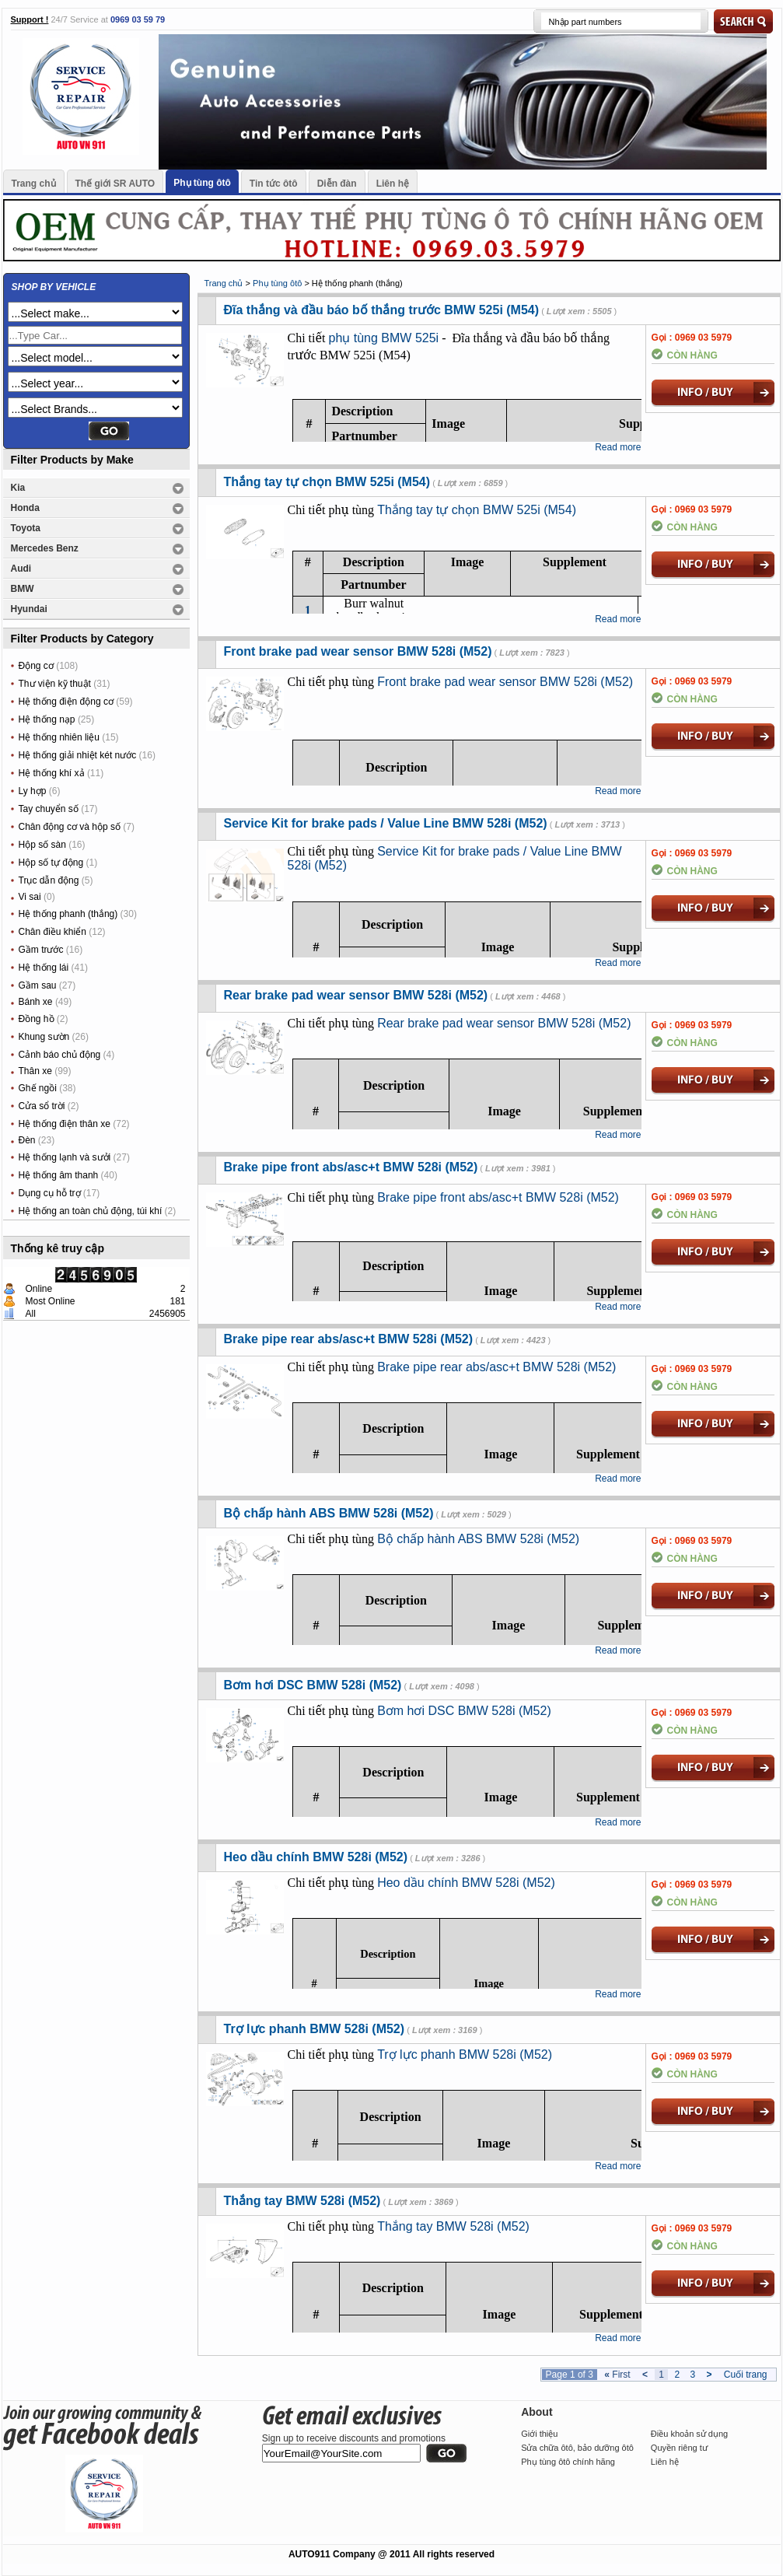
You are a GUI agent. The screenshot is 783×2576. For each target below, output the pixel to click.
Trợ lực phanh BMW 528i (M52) (314, 2028)
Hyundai (29, 609)
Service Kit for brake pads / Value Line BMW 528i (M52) (385, 823)
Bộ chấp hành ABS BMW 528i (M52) (329, 1513)
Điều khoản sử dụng (689, 2433)
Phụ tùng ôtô (202, 182)
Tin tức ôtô (274, 183)
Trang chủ (34, 183)
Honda (25, 507)
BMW (22, 588)
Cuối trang (745, 2374)
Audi (21, 568)
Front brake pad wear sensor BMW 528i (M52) (358, 651)
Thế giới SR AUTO (115, 183)
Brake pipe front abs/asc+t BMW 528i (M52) (351, 1167)
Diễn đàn (337, 183)
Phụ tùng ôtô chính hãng (568, 2461)
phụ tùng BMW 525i (384, 338)
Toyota (25, 528)
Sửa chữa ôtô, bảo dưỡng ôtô (577, 2447)
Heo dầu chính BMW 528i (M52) (316, 1857)
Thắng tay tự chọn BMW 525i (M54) (327, 481)
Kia (18, 487)
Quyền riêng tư (679, 2447)
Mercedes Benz (45, 548)
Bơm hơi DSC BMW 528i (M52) (313, 1685)
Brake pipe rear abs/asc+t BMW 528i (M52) (349, 1339)
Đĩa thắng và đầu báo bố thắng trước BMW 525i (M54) (382, 310)
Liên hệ (392, 183)
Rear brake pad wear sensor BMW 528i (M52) (356, 995)
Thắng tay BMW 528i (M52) (302, 2200)
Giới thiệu (539, 2433)
